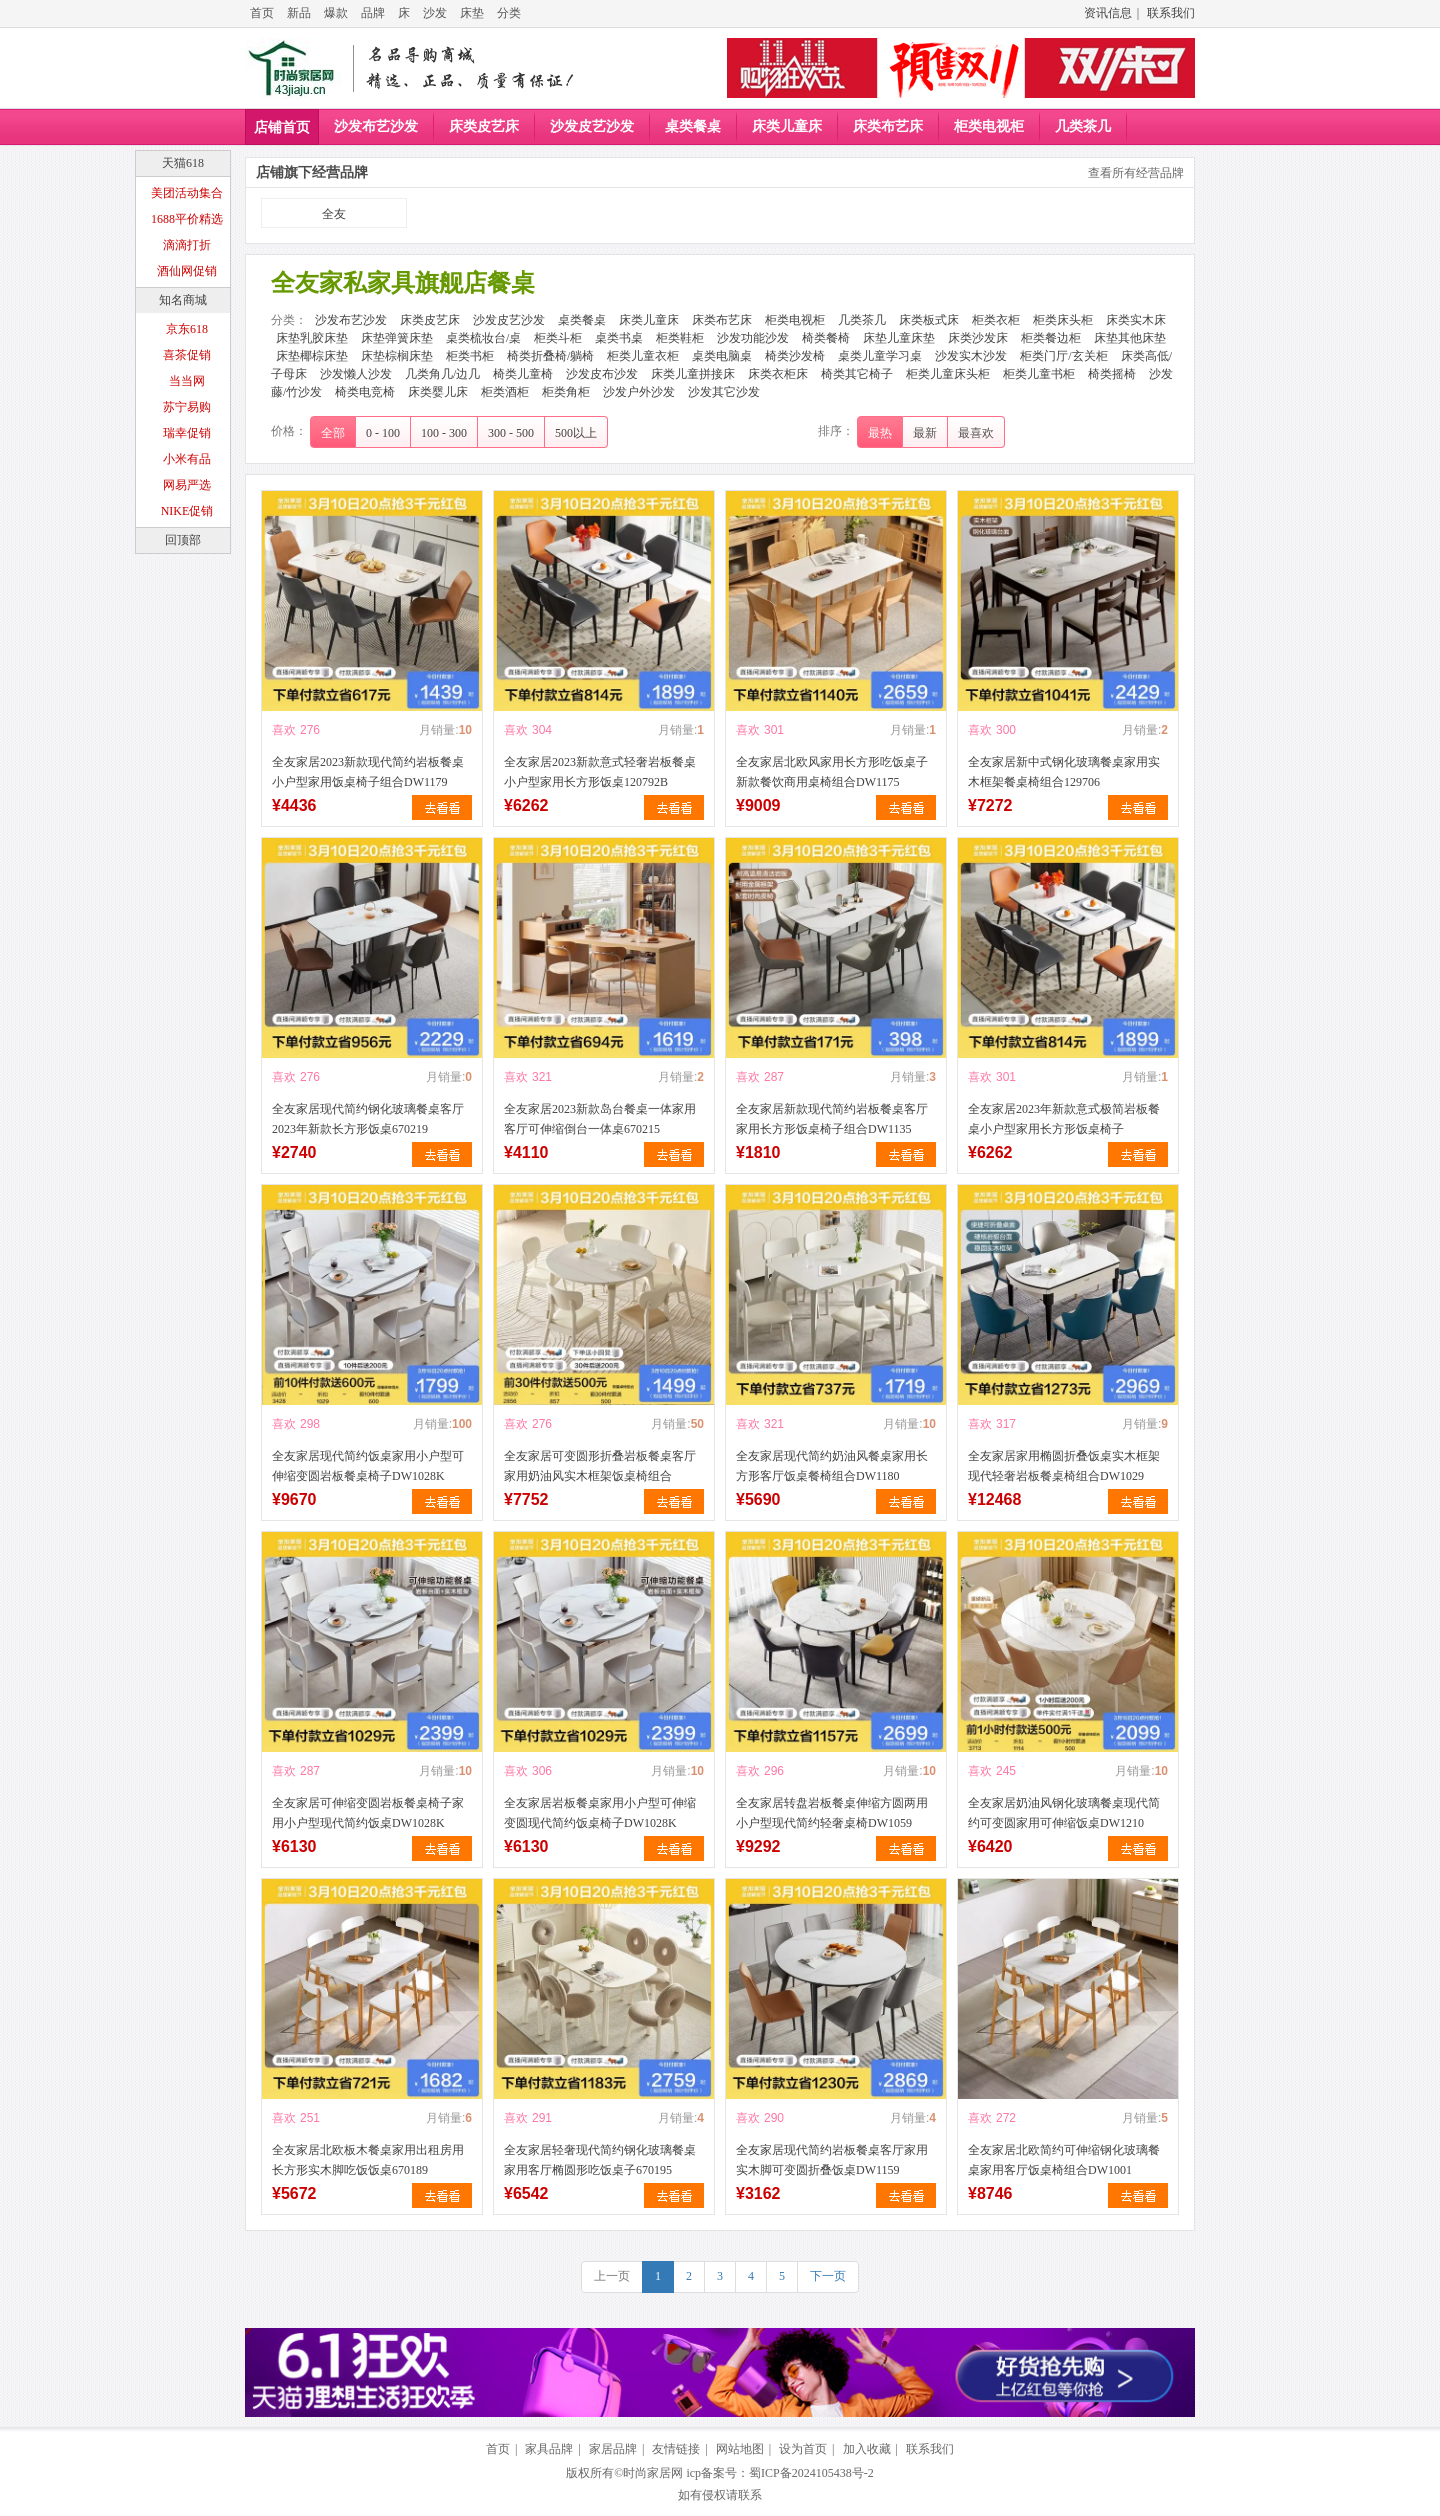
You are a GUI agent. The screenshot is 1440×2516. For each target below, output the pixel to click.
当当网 (187, 381)
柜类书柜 (470, 356)
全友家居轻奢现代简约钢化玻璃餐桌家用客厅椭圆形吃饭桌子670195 (600, 2160)
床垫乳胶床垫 (312, 338)
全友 (334, 214)
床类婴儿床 (438, 392)
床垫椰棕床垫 (312, 356)
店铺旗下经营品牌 (312, 172)
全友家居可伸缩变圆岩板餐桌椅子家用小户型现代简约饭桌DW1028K (368, 1813)
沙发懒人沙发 (356, 374)
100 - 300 (444, 433)
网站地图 (740, 2449)
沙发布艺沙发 (376, 126)
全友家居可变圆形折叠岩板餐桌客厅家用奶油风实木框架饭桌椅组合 (600, 1466)
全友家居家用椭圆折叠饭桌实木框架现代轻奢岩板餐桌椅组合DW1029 (1064, 1466)
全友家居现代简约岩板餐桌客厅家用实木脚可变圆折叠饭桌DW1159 (832, 2160)
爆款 (336, 13)
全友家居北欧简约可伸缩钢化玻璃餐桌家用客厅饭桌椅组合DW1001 (1064, 2160)
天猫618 (183, 163)
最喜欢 (976, 433)
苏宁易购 (187, 407)
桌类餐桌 (693, 126)
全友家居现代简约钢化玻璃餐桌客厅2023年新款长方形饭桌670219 (368, 1119)
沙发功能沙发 (753, 338)
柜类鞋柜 (680, 338)
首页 (262, 13)
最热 (880, 433)
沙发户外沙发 (639, 392)
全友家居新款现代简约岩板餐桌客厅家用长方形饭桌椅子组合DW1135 (832, 1119)
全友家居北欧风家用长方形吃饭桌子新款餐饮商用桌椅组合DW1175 (832, 772)
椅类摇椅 (1112, 374)
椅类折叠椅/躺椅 (550, 356)
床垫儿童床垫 (899, 338)
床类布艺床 (888, 126)
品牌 (373, 13)
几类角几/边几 (442, 374)
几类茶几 (1083, 126)
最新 (925, 433)
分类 (509, 13)
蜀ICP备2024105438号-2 (811, 2473)
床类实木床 (1136, 320)
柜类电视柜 (989, 126)
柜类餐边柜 (1051, 338)
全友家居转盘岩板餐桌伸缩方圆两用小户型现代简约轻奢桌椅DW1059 (832, 1813)
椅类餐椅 (826, 338)
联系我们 (1171, 13)
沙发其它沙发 (724, 392)
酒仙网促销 (187, 271)
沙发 (435, 13)
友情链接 (676, 2449)
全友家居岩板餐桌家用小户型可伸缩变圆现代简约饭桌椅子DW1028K (600, 1813)
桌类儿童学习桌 (880, 356)
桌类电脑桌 (722, 356)
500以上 (576, 433)
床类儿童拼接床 (693, 374)
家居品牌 (613, 2449)
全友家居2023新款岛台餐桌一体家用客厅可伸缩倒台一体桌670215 (600, 1119)
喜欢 (284, 730)
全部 (333, 433)
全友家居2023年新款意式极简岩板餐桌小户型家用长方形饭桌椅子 (1064, 1119)
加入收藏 (867, 2449)
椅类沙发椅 (795, 356)
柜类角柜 (566, 392)
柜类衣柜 (996, 320)
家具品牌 (549, 2449)
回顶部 (183, 540)
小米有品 (187, 459)
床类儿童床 (787, 126)
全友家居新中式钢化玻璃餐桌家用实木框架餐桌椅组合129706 (1064, 772)
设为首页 (803, 2449)
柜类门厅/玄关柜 (1063, 356)
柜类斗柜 (558, 338)
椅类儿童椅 (523, 374)
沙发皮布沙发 (602, 374)
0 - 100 (383, 433)
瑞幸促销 (187, 433)
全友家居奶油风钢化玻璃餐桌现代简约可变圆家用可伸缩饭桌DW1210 (1064, 1813)
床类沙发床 (978, 338)
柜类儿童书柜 (1039, 374)
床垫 (472, 13)
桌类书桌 (619, 338)
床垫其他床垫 (1130, 338)
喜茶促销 (187, 355)
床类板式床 (929, 320)
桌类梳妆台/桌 (483, 338)
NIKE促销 (187, 511)
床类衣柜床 (778, 374)
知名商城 (183, 300)
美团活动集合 (187, 193)
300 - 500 (511, 433)
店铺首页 (282, 127)
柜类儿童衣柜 (643, 356)
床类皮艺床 (484, 126)
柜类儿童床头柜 (948, 374)
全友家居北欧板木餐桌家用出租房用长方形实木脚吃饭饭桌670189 (368, 2160)
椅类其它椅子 (857, 374)
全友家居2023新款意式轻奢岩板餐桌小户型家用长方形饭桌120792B (600, 772)
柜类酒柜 (505, 392)
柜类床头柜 (1063, 320)
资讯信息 (1108, 13)
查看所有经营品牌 (1136, 173)
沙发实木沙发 (971, 356)
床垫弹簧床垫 (397, 338)
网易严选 (187, 485)
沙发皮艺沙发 (592, 126)
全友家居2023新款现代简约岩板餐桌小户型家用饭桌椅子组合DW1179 (368, 772)
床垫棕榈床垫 (397, 356)
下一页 (828, 2276)
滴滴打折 (187, 245)
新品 (299, 13)
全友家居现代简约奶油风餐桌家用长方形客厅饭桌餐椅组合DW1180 (832, 1466)
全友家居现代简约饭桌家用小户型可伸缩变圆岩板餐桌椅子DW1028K (368, 1466)
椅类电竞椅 (365, 392)
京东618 (187, 329)
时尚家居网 (653, 2473)
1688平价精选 (187, 219)
